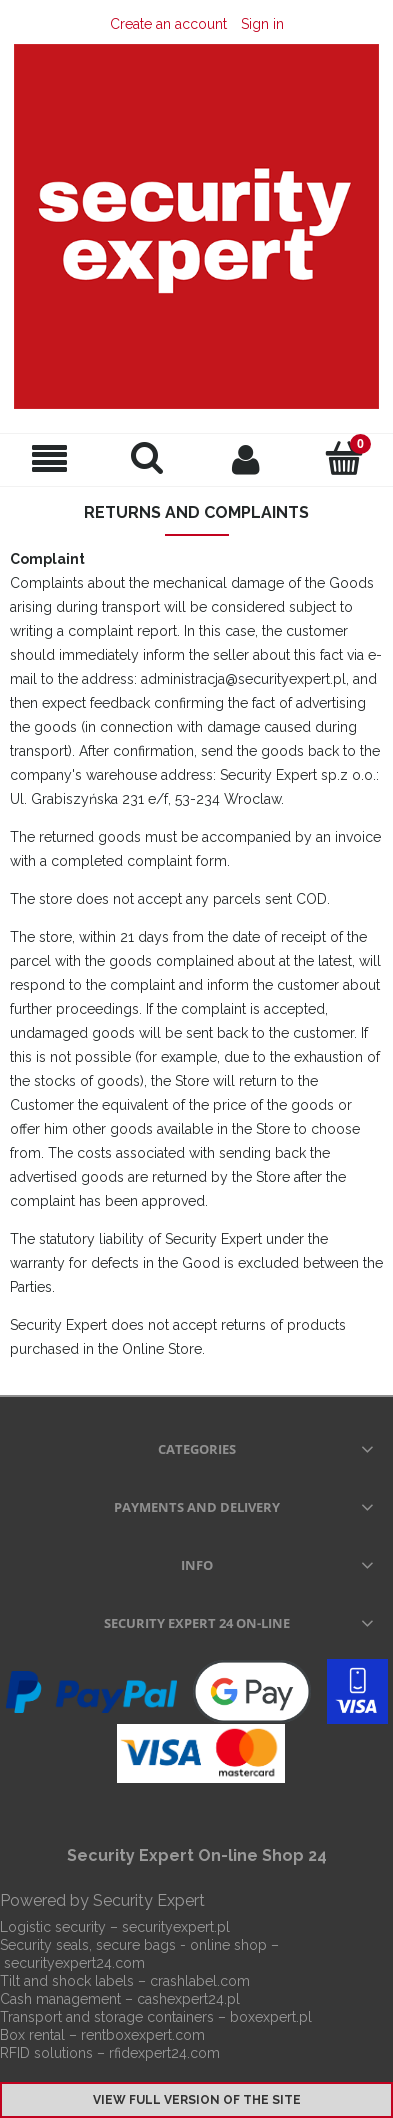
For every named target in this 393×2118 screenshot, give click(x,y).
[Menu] (49, 459)
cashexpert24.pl (188, 1999)
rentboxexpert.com (143, 2035)
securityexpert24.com (74, 1963)
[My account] (246, 459)
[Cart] (344, 458)
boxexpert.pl (271, 2017)
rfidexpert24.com (164, 2053)
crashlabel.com (200, 1981)
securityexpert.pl (176, 1927)
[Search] (147, 458)
